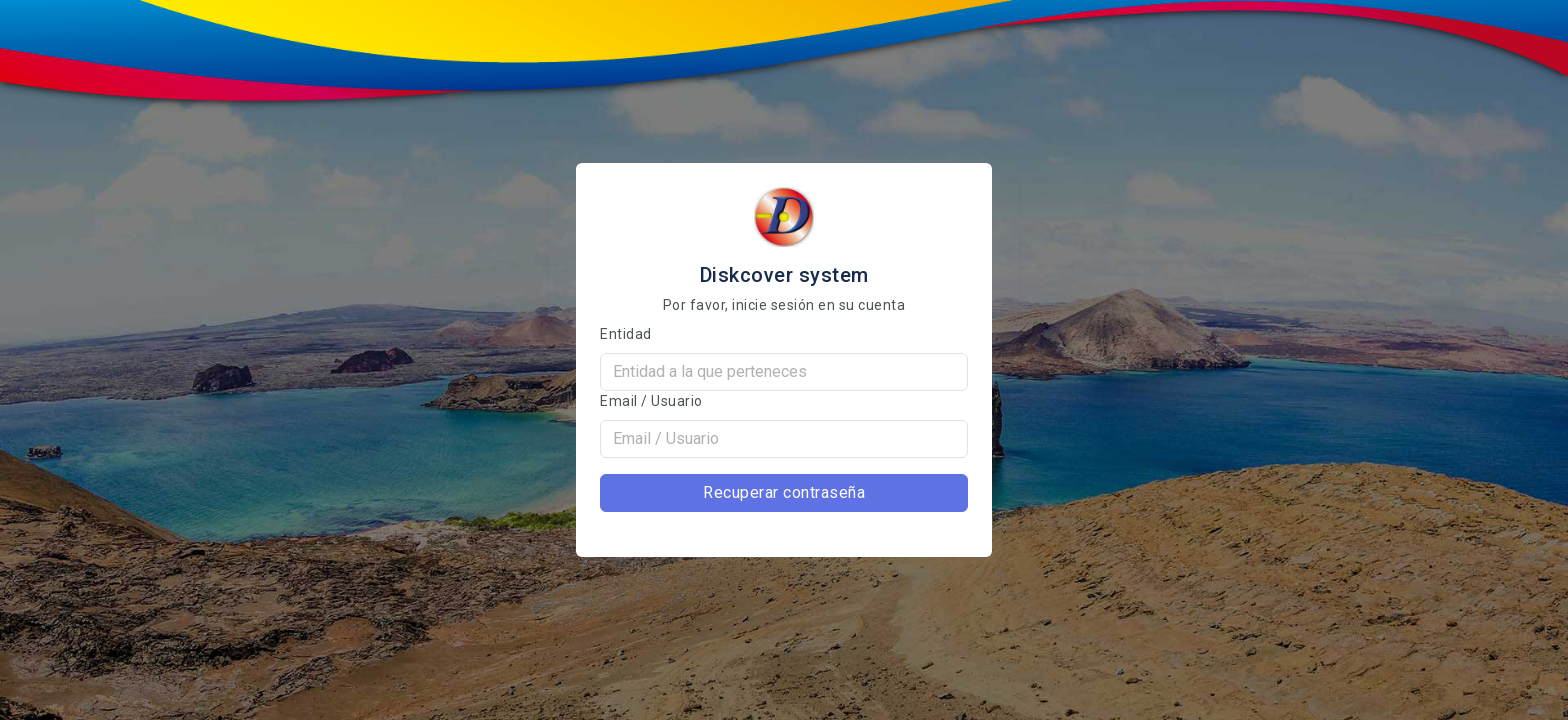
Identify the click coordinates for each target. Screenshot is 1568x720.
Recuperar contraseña (784, 492)
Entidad (626, 334)
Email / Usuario (651, 401)
